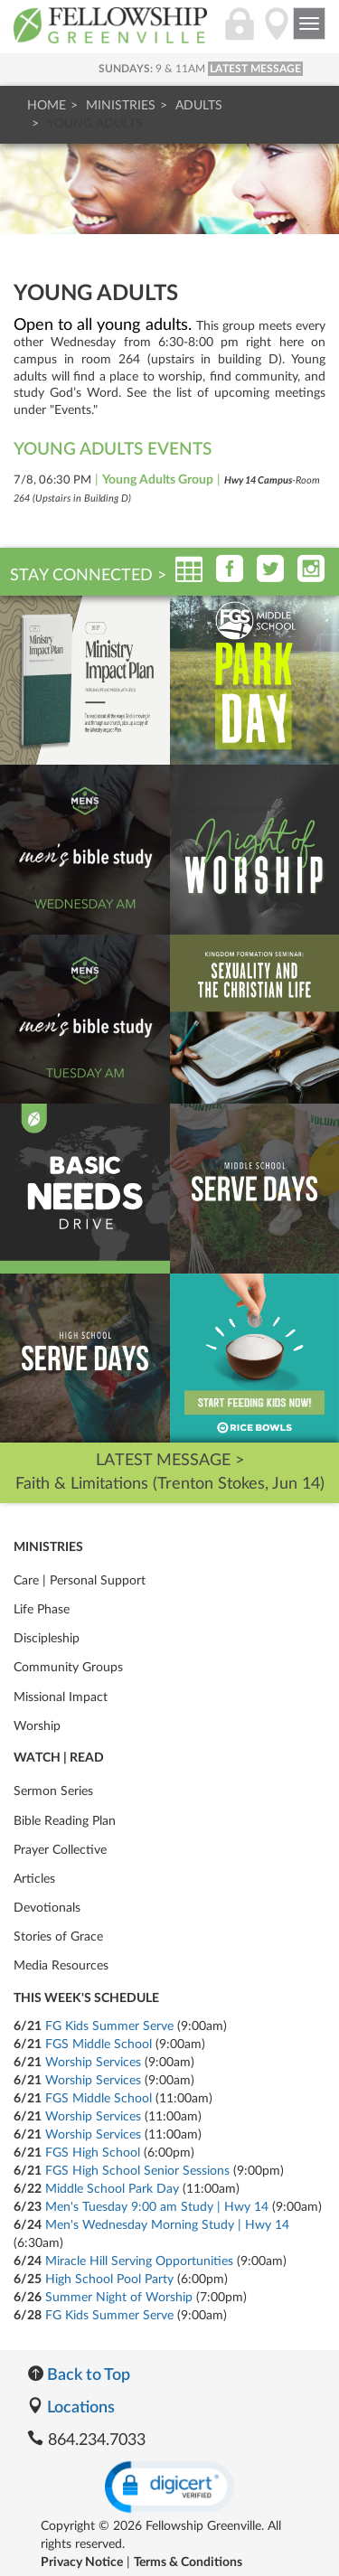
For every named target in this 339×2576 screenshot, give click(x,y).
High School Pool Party (109, 2279)
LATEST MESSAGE (255, 68)
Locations (71, 2408)
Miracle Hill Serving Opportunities (139, 2261)
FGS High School (92, 2153)
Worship (37, 1726)
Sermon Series (53, 1791)
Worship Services (93, 2062)
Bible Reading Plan (65, 1821)
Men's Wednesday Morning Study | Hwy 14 (167, 2225)
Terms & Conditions (188, 2562)
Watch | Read (59, 1758)
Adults (198, 105)
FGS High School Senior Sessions (137, 2171)
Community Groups (68, 1667)
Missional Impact (61, 1697)
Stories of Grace (58, 1937)
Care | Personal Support (80, 1581)
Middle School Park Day (112, 2189)
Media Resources (61, 1966)
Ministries (120, 105)
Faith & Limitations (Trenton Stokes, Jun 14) (170, 1484)
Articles (34, 1879)
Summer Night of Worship (119, 2297)
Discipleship (47, 1638)
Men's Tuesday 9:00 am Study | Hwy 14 (156, 2207)
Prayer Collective (60, 1850)
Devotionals (47, 1908)
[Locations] (276, 33)
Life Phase (42, 1609)
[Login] (239, 33)
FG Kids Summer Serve (109, 2026)
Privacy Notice (82, 2562)
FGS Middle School (98, 2044)
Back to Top (78, 2375)
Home (46, 105)
